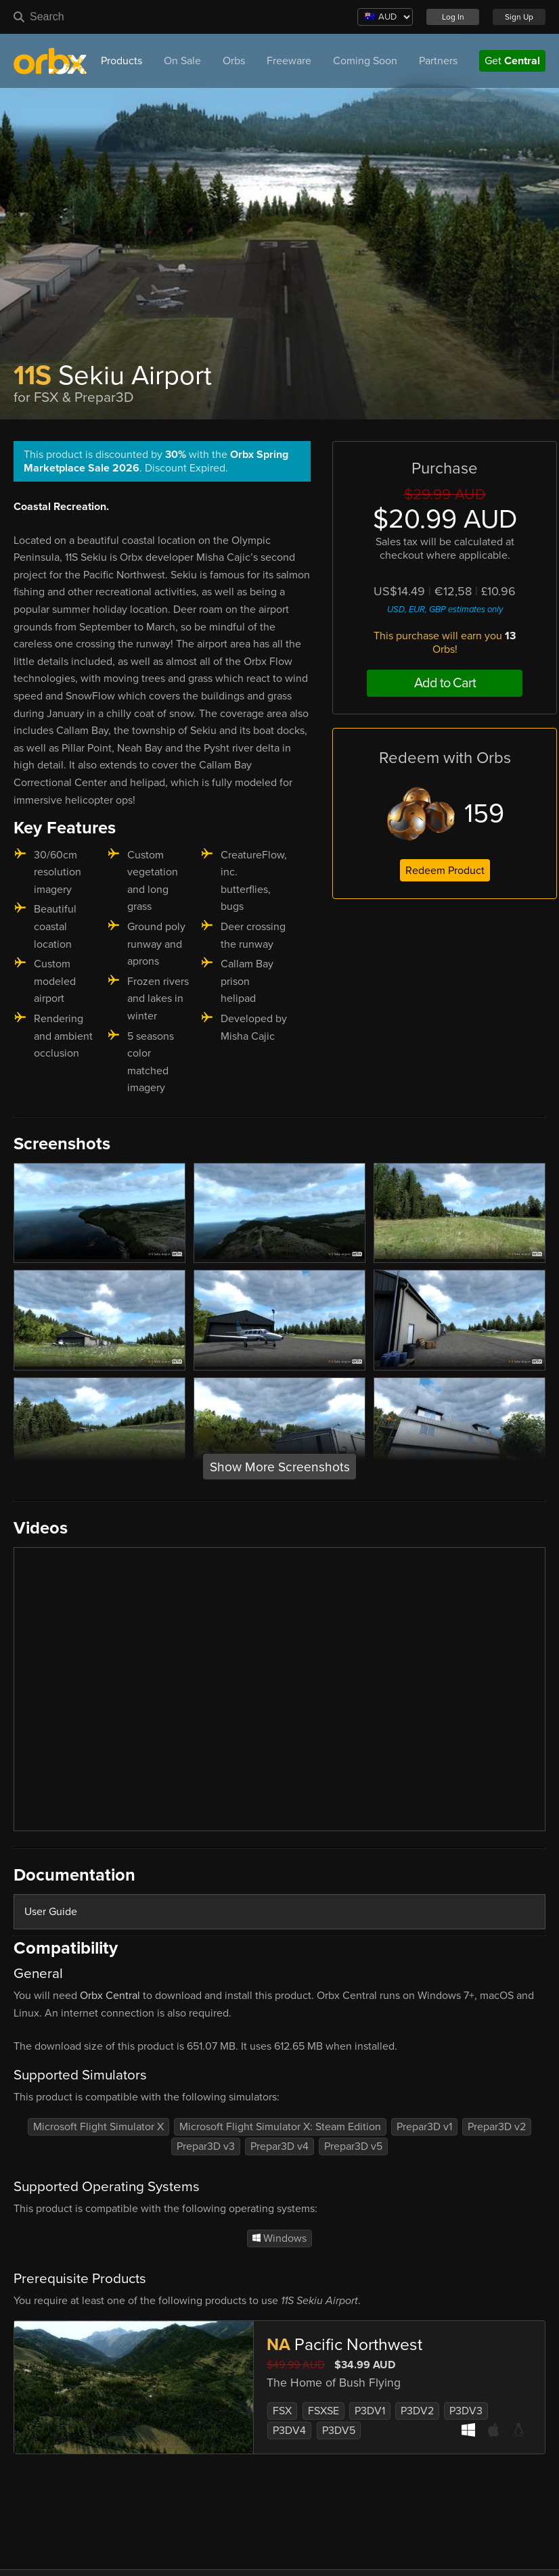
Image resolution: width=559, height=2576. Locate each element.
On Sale (182, 61)
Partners (438, 61)
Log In (453, 17)
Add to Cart (445, 683)
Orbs (234, 61)
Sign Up (519, 17)
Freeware (289, 61)
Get (512, 61)
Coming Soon (365, 61)
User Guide (50, 1911)
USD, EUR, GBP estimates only (445, 609)
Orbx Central (110, 1995)
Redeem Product (445, 870)
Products (121, 61)
